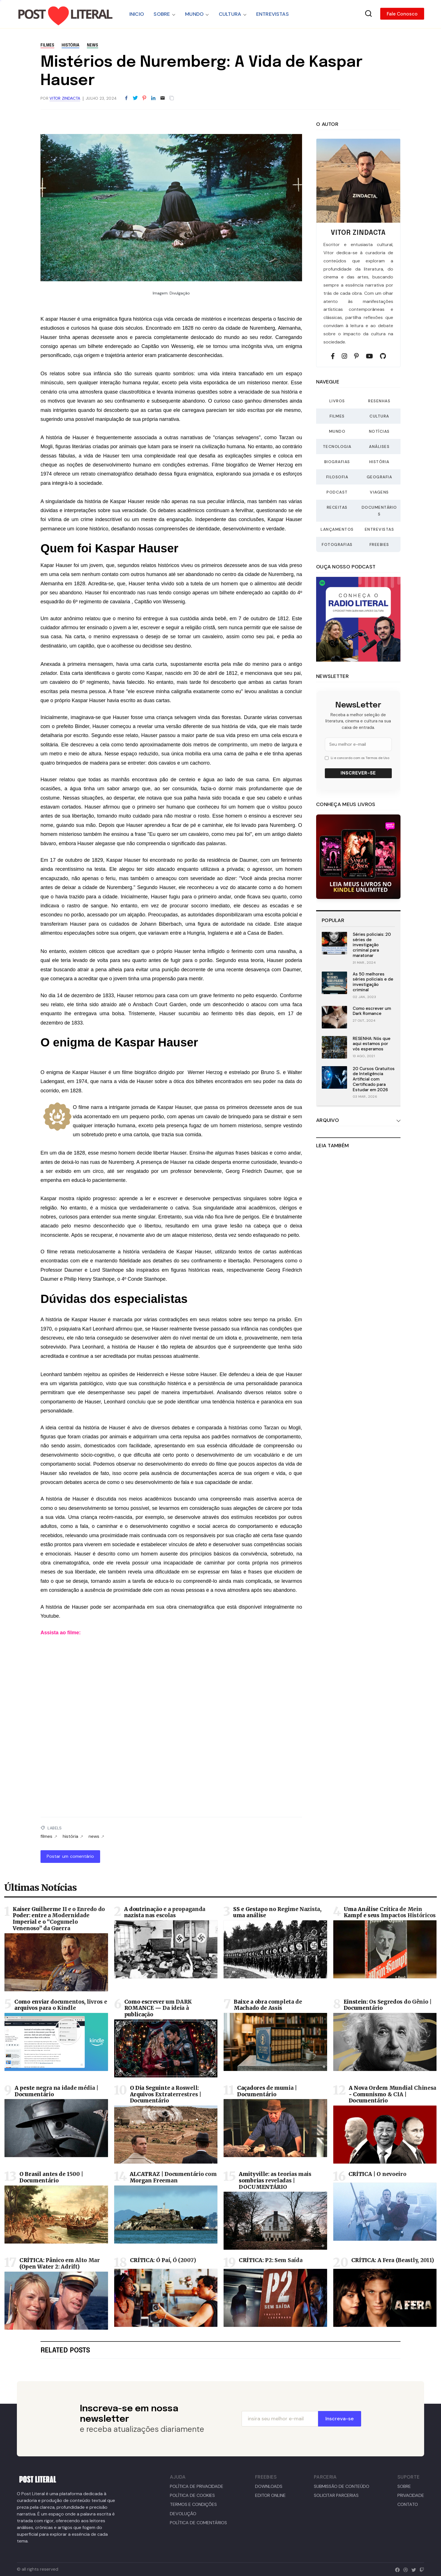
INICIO (136, 14)
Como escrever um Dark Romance (372, 1011)
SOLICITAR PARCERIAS (336, 2495)
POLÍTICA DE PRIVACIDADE (196, 2486)
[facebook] (396, 2569)
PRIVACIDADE (410, 2495)
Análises (379, 446)
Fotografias (337, 544)
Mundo (337, 431)
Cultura (379, 416)
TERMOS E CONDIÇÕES (193, 2504)
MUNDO (194, 14)
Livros (337, 400)
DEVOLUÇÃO (183, 2513)
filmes (47, 45)
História (379, 461)
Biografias (337, 461)
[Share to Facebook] (126, 98)
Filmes (337, 416)
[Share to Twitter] (135, 98)
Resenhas (379, 400)
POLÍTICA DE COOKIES (192, 2495)
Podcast (337, 492)
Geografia (379, 476)
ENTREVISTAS (272, 14)
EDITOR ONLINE (270, 2495)
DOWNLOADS (268, 2486)
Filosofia (337, 476)
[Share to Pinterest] (144, 98)
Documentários (379, 511)
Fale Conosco (402, 14)
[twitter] (412, 2569)
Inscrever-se (358, 773)
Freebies (379, 544)
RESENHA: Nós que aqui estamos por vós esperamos (371, 1044)
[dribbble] (404, 2569)
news (92, 45)
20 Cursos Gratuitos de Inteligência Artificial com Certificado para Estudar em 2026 (374, 1079)
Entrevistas (379, 529)
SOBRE (162, 14)
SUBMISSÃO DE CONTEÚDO (341, 2486)
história (70, 45)
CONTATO (407, 2504)
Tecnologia (337, 446)
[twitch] (420, 2569)
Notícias (379, 431)
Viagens (379, 492)
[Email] (162, 98)
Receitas (337, 507)
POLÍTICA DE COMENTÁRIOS (198, 2522)
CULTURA (230, 14)
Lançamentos (337, 529)
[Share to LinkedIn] (153, 98)
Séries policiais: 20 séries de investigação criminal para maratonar (372, 945)
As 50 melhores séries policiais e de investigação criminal (373, 982)
